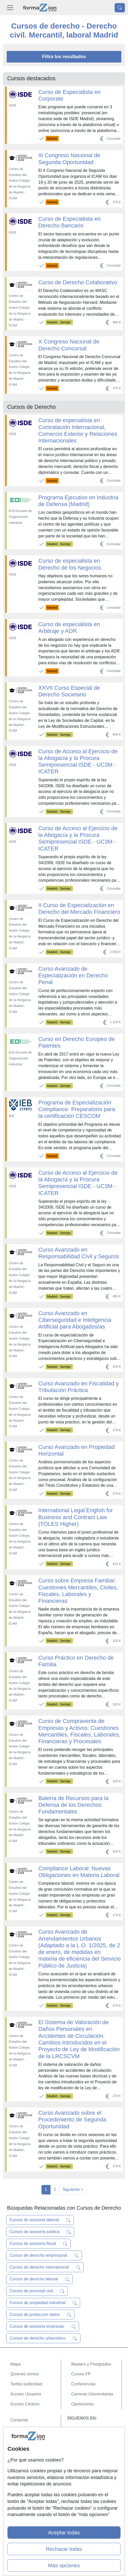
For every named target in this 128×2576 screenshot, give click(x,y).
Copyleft (17, 2450)
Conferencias (83, 2384)
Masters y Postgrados (91, 2364)
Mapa (15, 2364)
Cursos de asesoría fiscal (38, 2243)
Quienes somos (24, 2374)
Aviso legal (20, 2440)
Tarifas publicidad (26, 2384)
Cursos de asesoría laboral (40, 2220)
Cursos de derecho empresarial (44, 2255)
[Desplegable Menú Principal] (10, 7)
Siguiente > (73, 2189)
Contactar (19, 2420)
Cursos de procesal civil (37, 2291)
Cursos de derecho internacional (45, 2267)
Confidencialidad (25, 2430)
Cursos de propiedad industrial (43, 2302)
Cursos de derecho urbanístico (43, 2338)
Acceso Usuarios (25, 2394)
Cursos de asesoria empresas (43, 2326)
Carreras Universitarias (92, 2394)
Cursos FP (81, 2374)
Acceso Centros (24, 2404)
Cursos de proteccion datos (40, 2314)
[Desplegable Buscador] (120, 7)
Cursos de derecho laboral (39, 2279)
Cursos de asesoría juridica (40, 2231)
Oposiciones (82, 2404)
